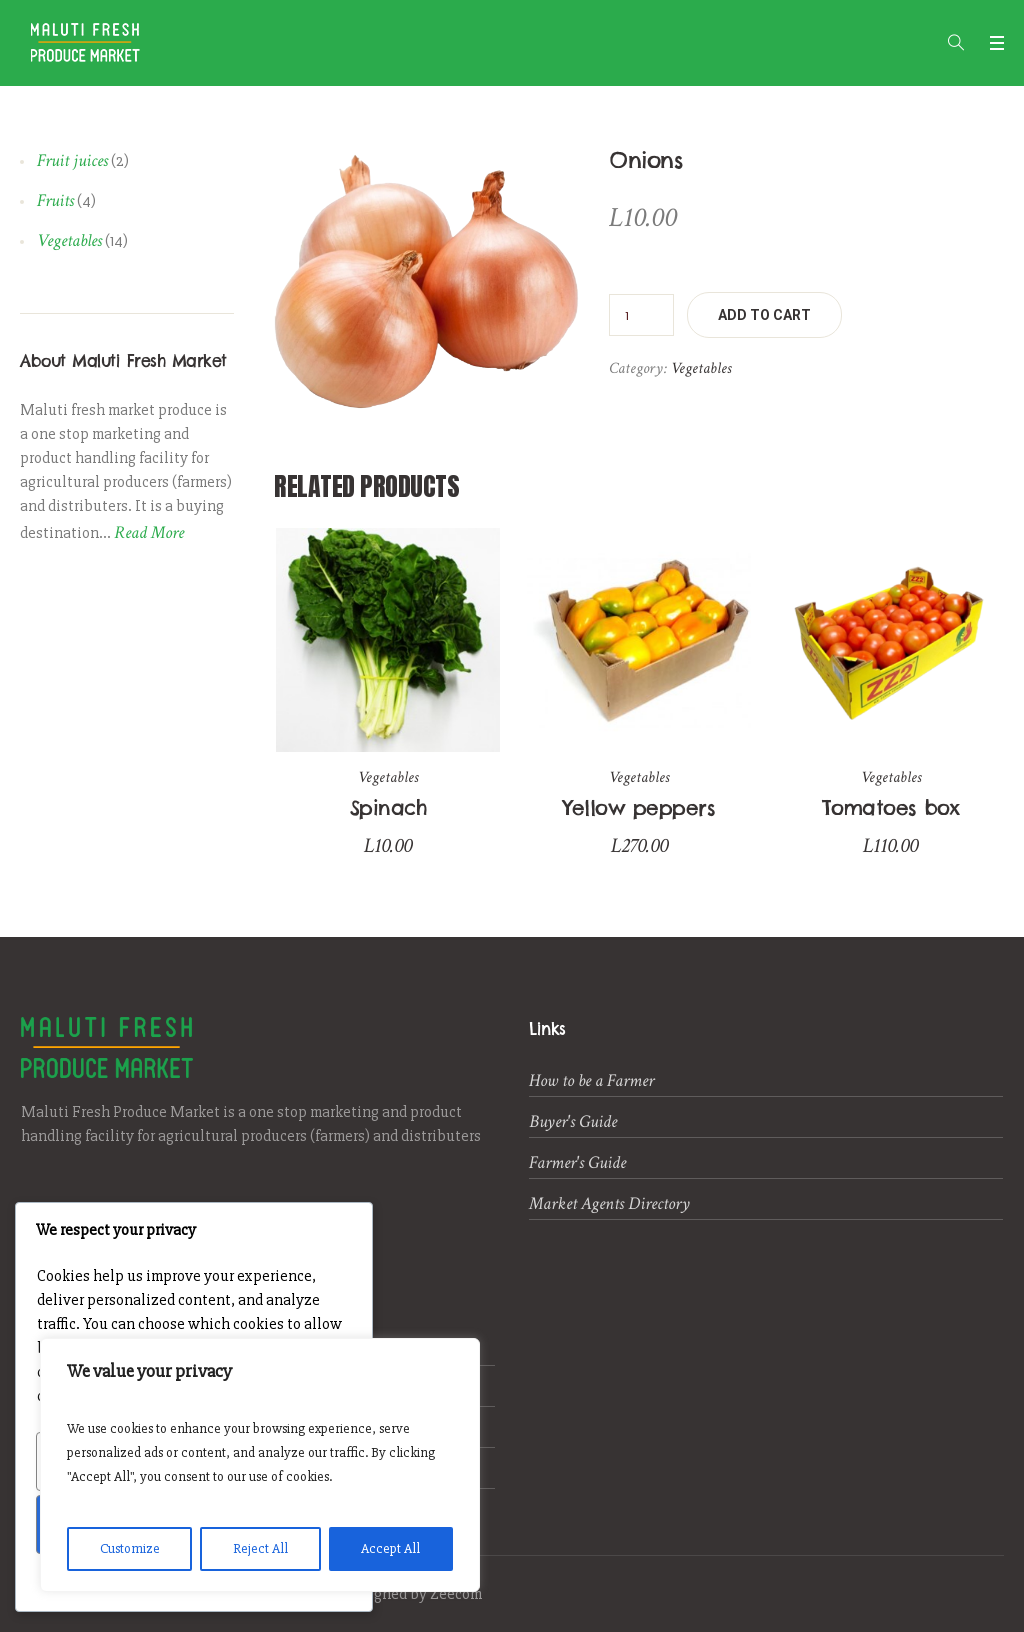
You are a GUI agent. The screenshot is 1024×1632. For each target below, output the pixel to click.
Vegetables (701, 368)
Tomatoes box (891, 807)
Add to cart (764, 315)
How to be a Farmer (591, 1080)
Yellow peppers (639, 807)
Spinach (388, 807)
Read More (149, 532)
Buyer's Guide (573, 1121)
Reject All (260, 1548)
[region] (260, 1465)
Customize (130, 1548)
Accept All (390, 1548)
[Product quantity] (641, 315)
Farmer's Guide (577, 1162)
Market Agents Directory (609, 1203)
